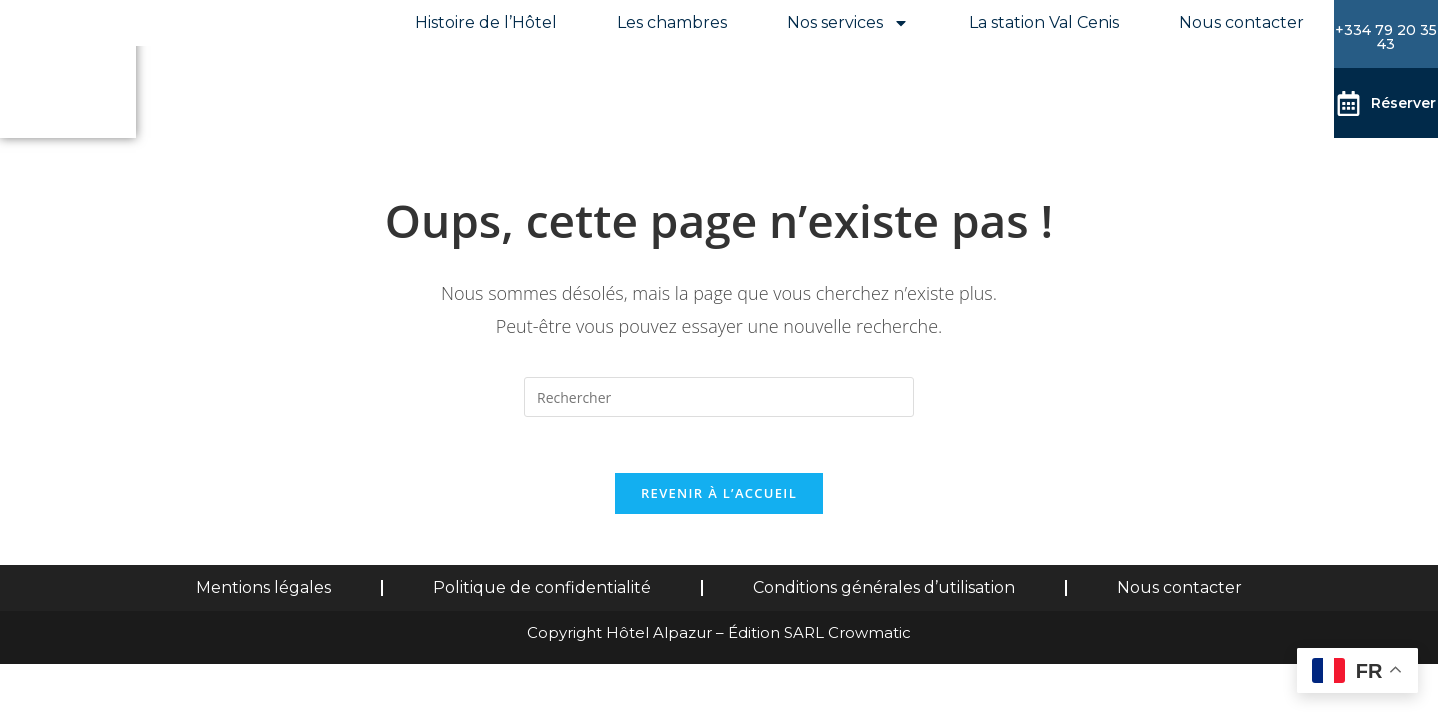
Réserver (1403, 102)
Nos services (848, 23)
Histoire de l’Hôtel (486, 22)
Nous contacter (1241, 22)
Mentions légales (263, 592)
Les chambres (672, 22)
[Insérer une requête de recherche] (719, 397)
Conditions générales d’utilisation (884, 592)
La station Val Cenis (1044, 22)
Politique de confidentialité (542, 592)
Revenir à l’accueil (719, 498)
